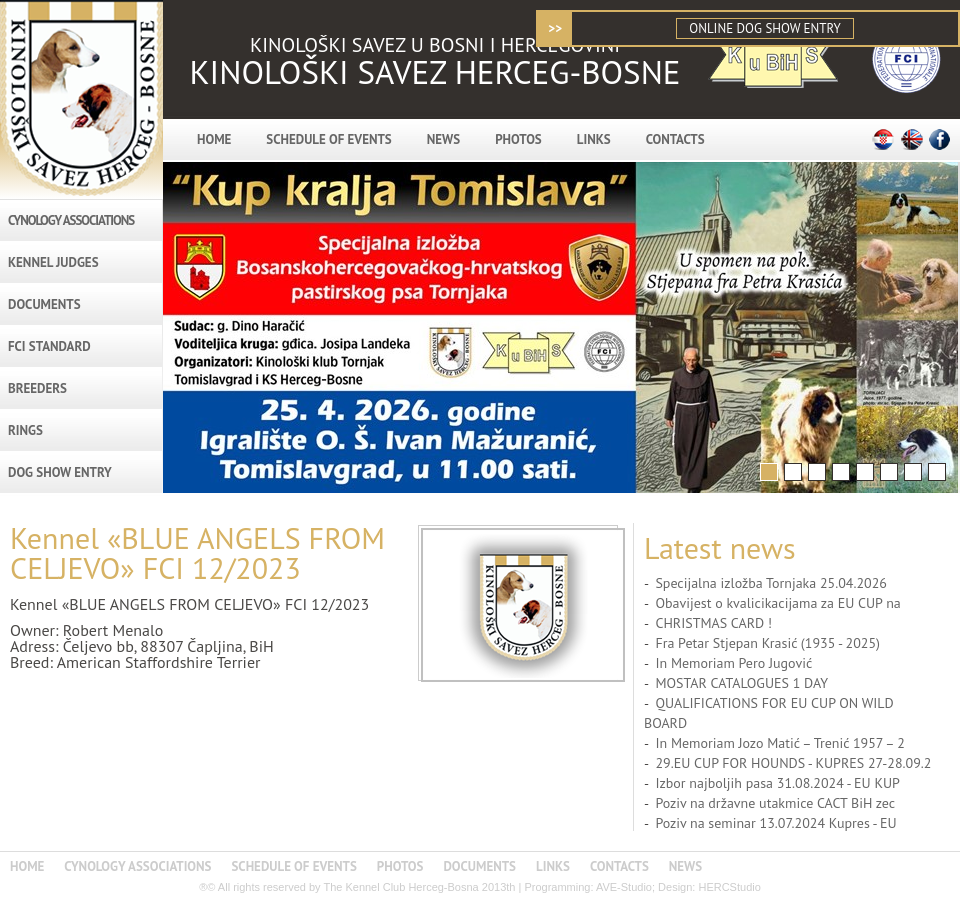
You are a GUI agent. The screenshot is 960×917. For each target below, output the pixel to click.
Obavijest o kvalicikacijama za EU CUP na (777, 603)
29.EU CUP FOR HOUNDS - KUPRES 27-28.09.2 (793, 763)
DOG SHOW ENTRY (60, 472)
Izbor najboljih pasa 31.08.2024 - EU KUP (777, 783)
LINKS (594, 139)
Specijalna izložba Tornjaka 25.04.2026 (771, 583)
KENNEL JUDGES (53, 262)
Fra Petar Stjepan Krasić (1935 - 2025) (767, 643)
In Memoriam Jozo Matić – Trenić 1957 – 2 (779, 743)
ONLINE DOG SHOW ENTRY (764, 28)
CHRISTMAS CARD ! (713, 623)
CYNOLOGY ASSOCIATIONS (71, 220)
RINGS (25, 430)
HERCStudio (729, 887)
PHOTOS (518, 139)
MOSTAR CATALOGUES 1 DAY (741, 683)
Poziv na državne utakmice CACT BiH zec (775, 803)
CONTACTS (675, 139)
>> (555, 28)
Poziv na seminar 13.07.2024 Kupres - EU (775, 823)
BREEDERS (37, 388)
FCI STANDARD (49, 346)
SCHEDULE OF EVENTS (328, 139)
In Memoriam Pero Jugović (733, 663)
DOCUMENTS (44, 304)
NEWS (443, 139)
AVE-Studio (624, 887)
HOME (214, 139)
